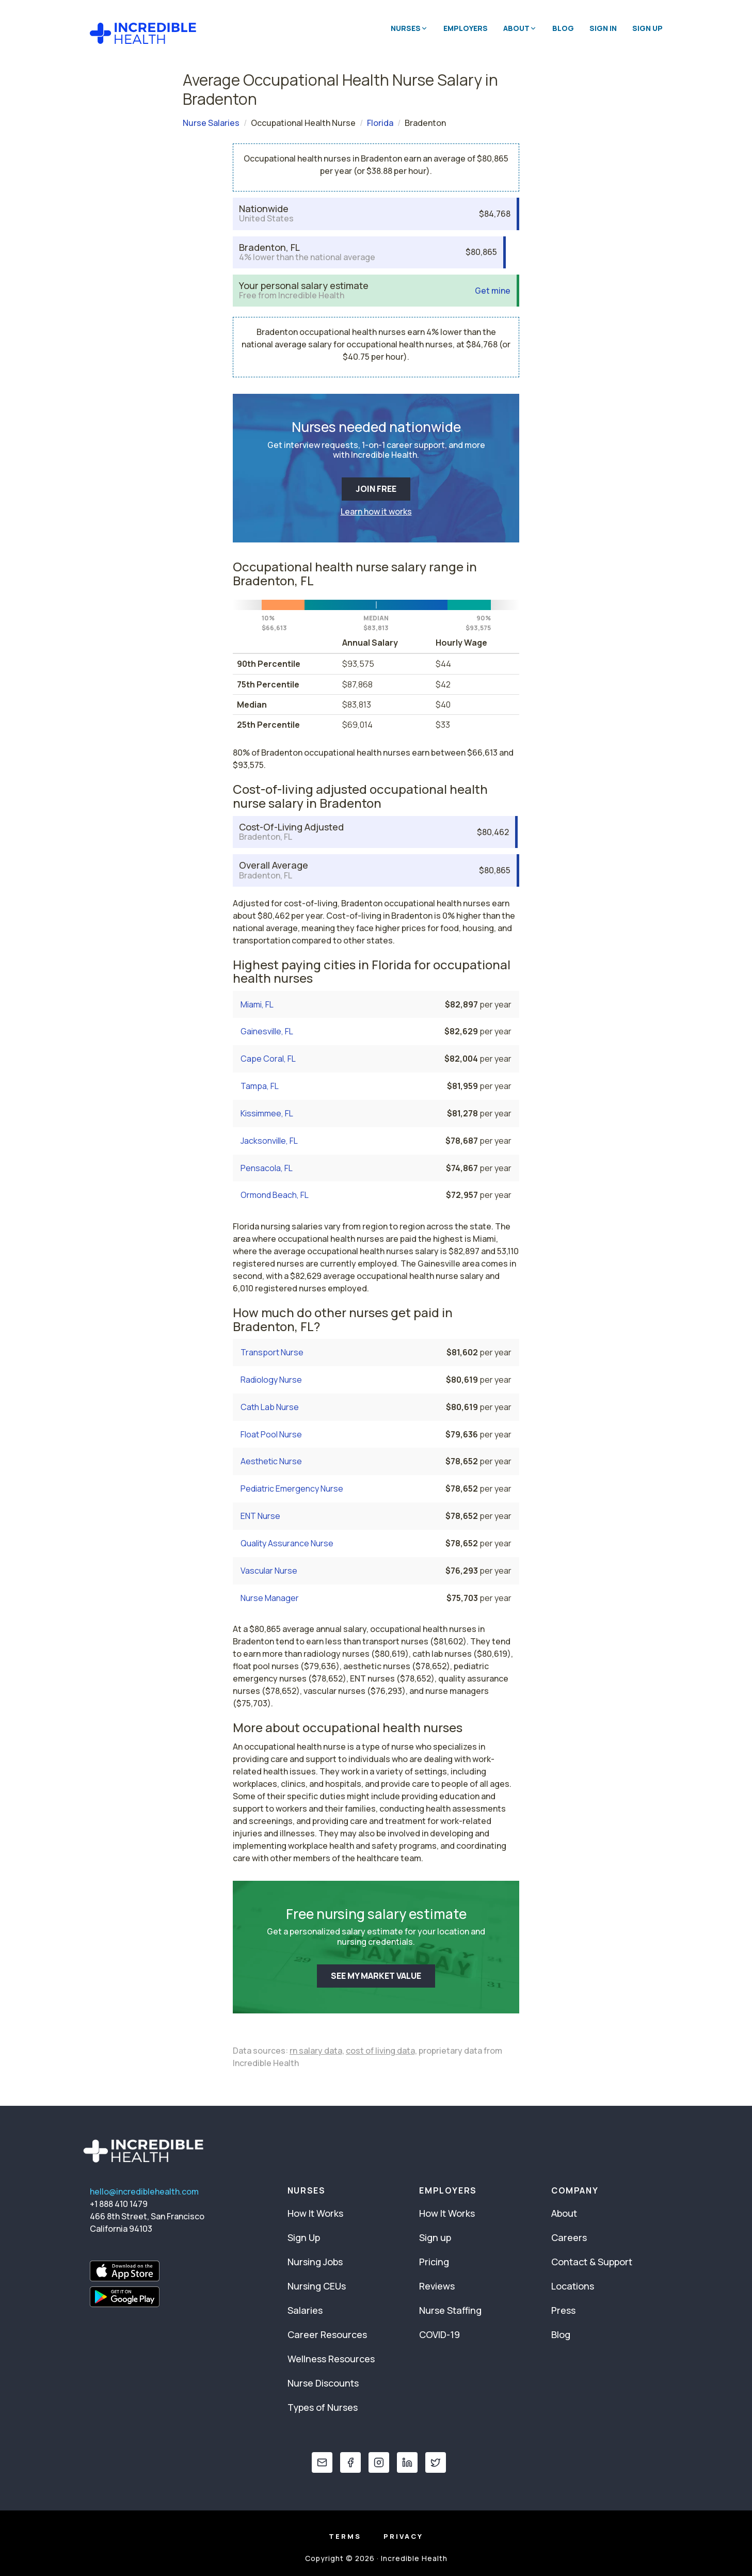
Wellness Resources (331, 2359)
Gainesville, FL (267, 1031)
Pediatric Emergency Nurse (292, 1488)
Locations (572, 2286)
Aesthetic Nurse (271, 1461)
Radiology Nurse (271, 1379)
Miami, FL (257, 1004)
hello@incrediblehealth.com (144, 2191)
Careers (569, 2237)
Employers (465, 28)
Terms (345, 2536)
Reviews (437, 2286)
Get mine (492, 291)
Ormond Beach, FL (275, 1195)
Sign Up (647, 28)
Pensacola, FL (267, 1168)
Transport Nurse (272, 1352)
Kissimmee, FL (267, 1113)
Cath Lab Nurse (270, 1407)
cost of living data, (381, 2050)
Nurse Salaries (211, 123)
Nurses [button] (409, 28)
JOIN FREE (376, 488)
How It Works (315, 2213)
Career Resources (327, 2334)
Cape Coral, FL (268, 1058)
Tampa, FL (260, 1086)
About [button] (520, 28)
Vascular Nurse (269, 1570)
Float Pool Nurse (271, 1434)
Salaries (305, 2310)
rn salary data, (317, 2050)
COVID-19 (439, 2334)
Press (563, 2310)
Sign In (603, 28)
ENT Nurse (260, 1516)
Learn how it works (376, 511)
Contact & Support (591, 2261)
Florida (380, 123)
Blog (563, 28)
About (564, 2213)
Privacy (403, 2536)
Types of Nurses (322, 2407)
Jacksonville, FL (269, 1140)
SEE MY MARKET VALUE (376, 1975)
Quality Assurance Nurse (287, 1543)
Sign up (435, 2237)
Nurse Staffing (450, 2310)
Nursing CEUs (316, 2286)
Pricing (434, 2261)
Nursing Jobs (315, 2261)
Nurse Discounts (323, 2383)
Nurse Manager (270, 1598)
